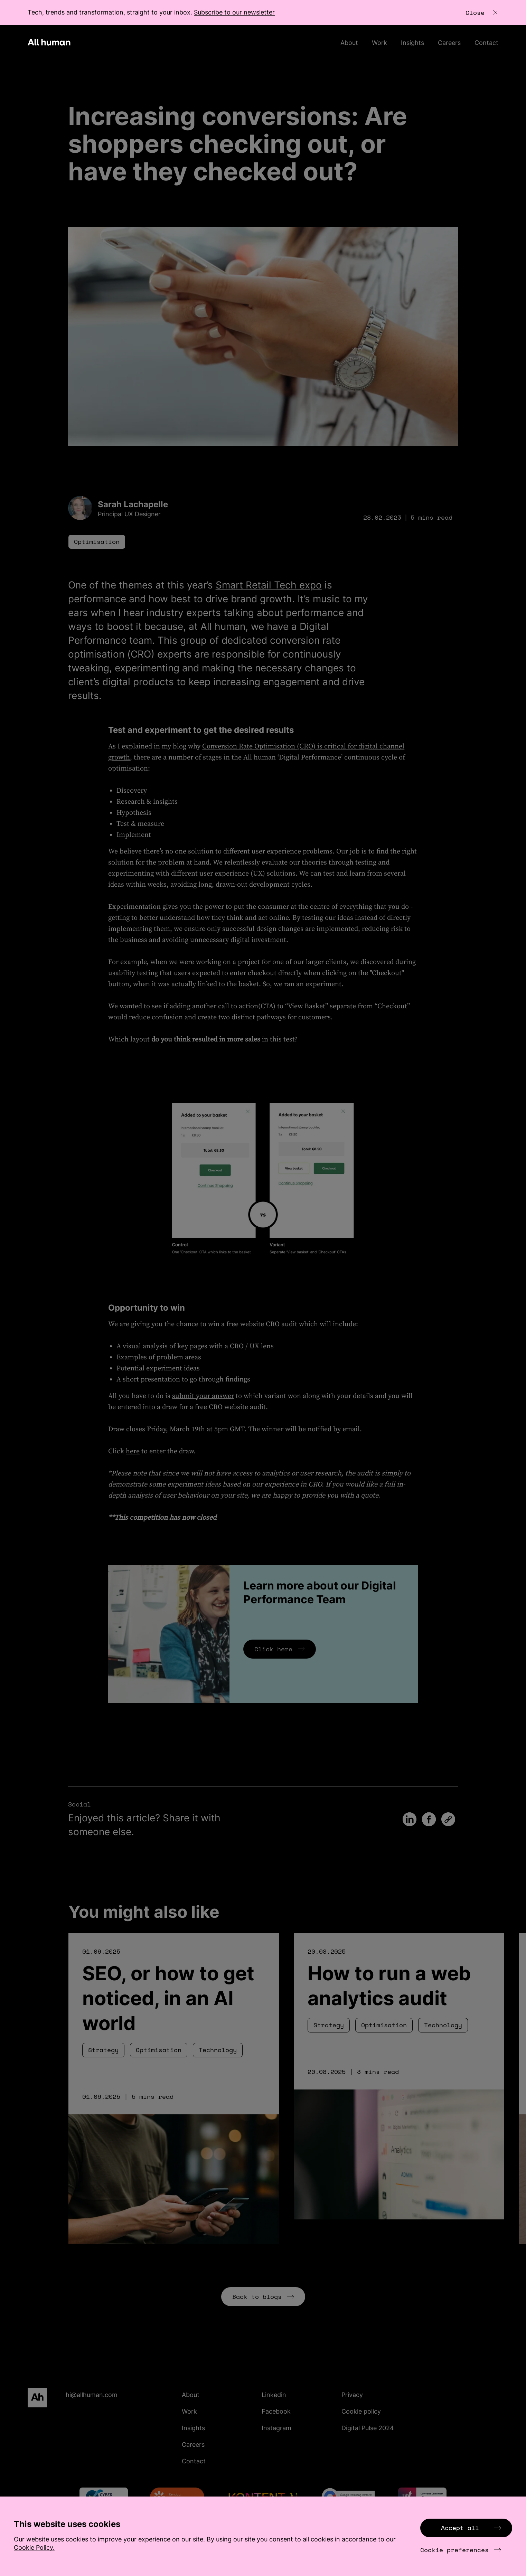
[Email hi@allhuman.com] (119, 2395)
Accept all (471, 2527)
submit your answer (203, 1396)
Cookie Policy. (34, 2547)
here (133, 1451)
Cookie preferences (460, 2550)
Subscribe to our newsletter (234, 12)
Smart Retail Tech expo (269, 585)
